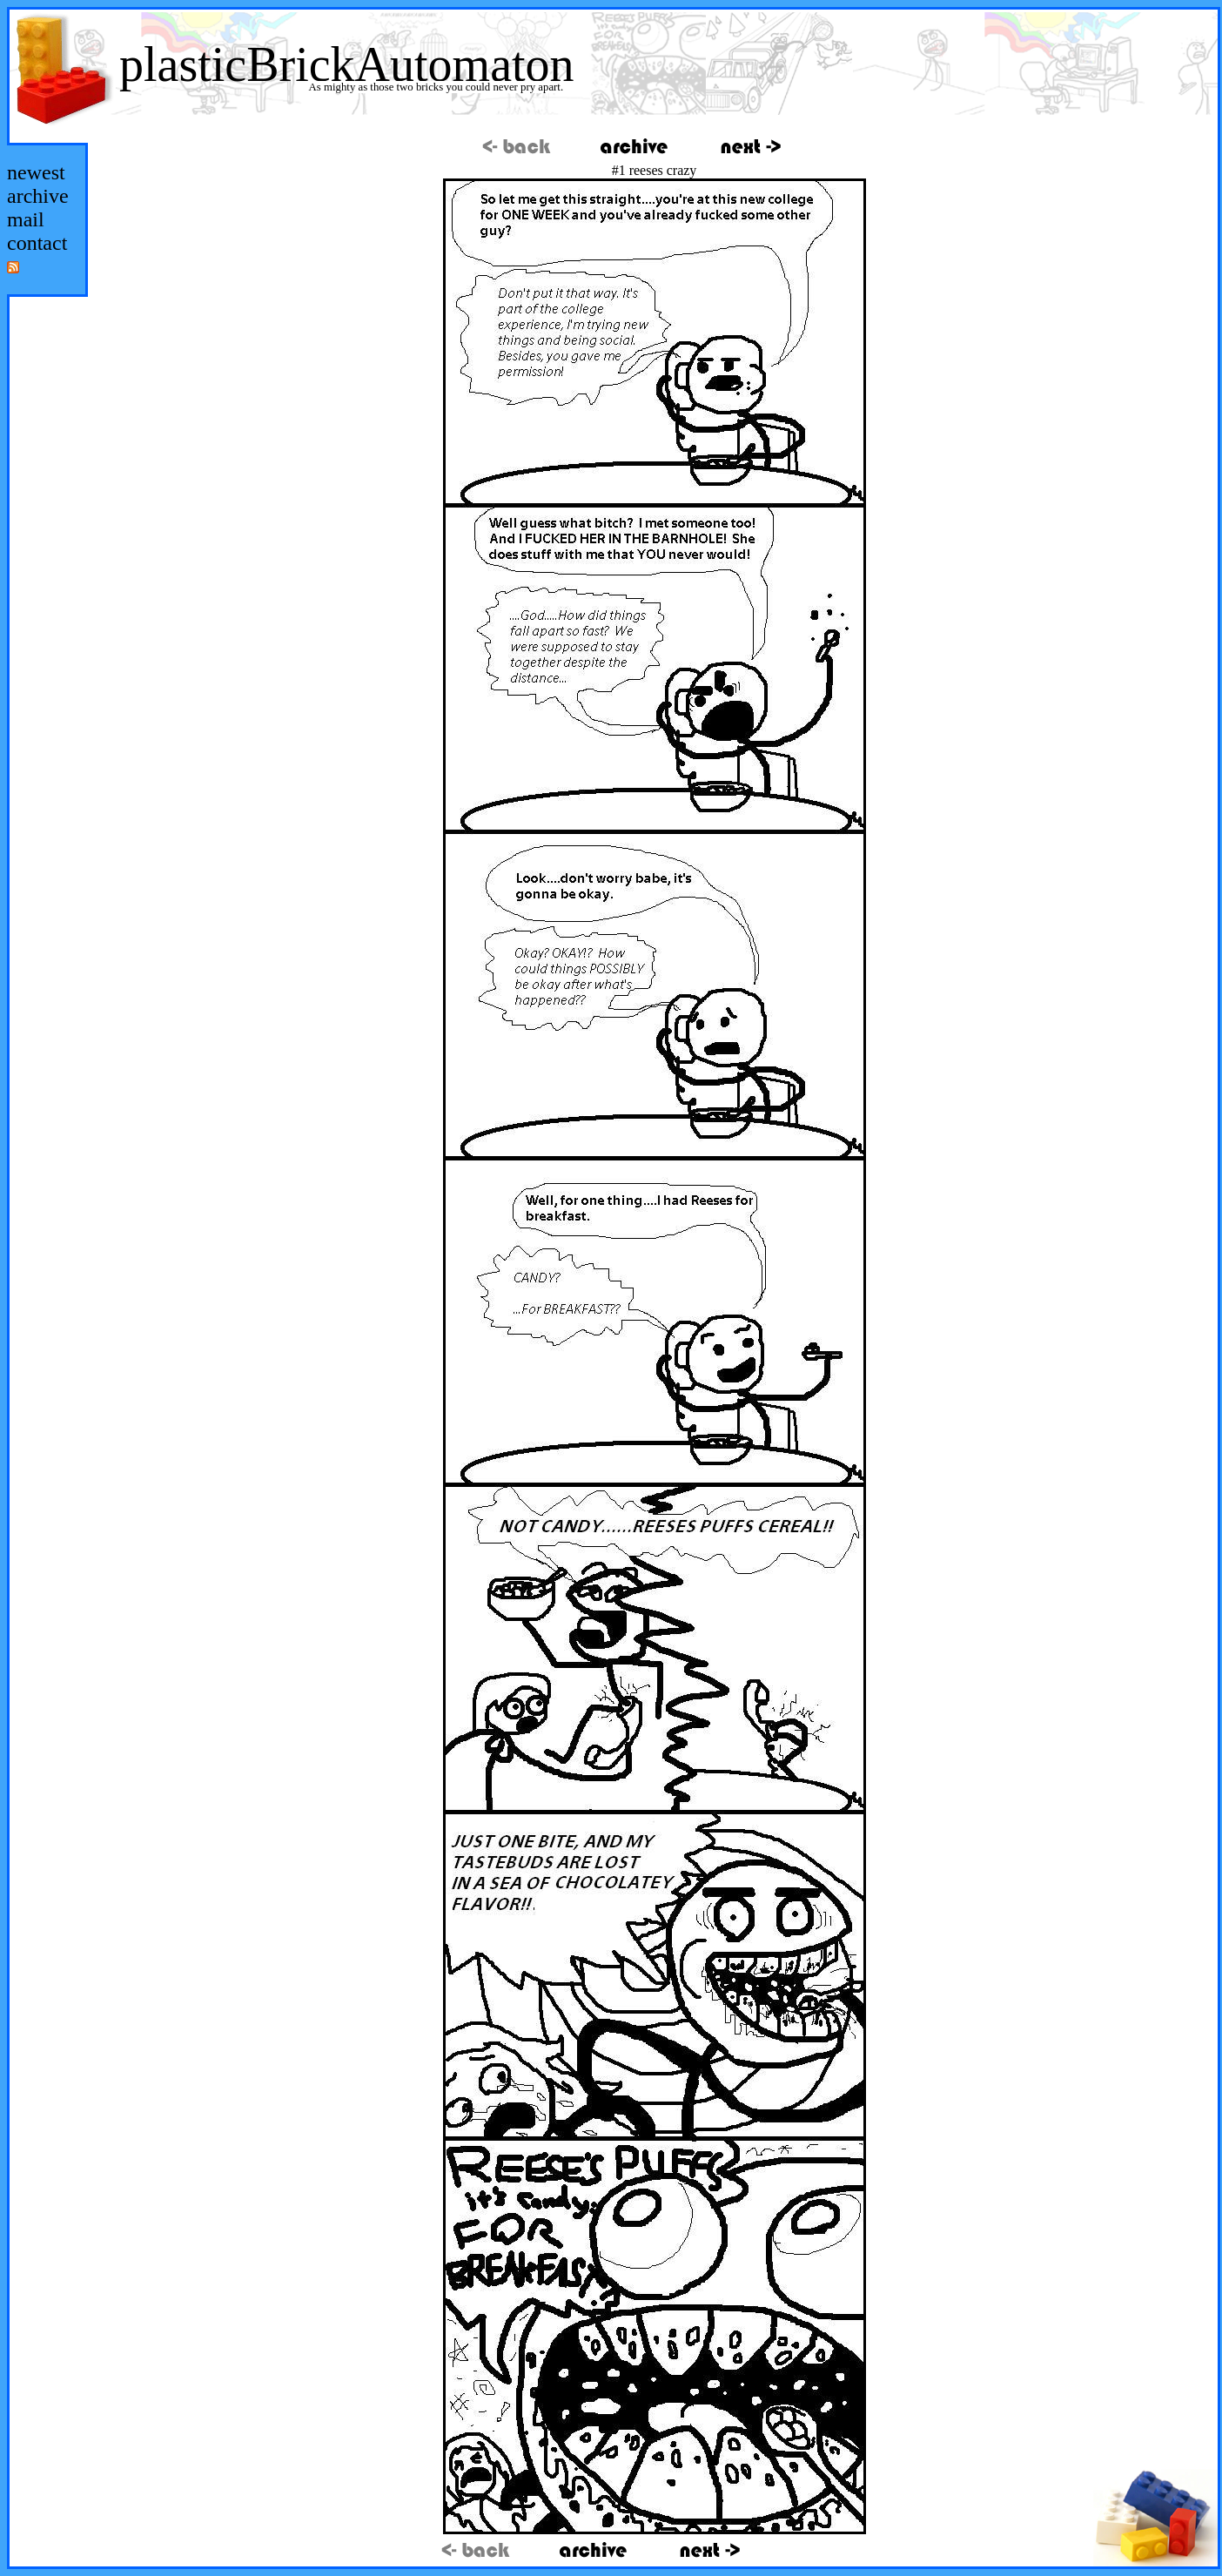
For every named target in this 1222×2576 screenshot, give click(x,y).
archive (38, 196)
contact (37, 243)
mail (25, 219)
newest (36, 172)
